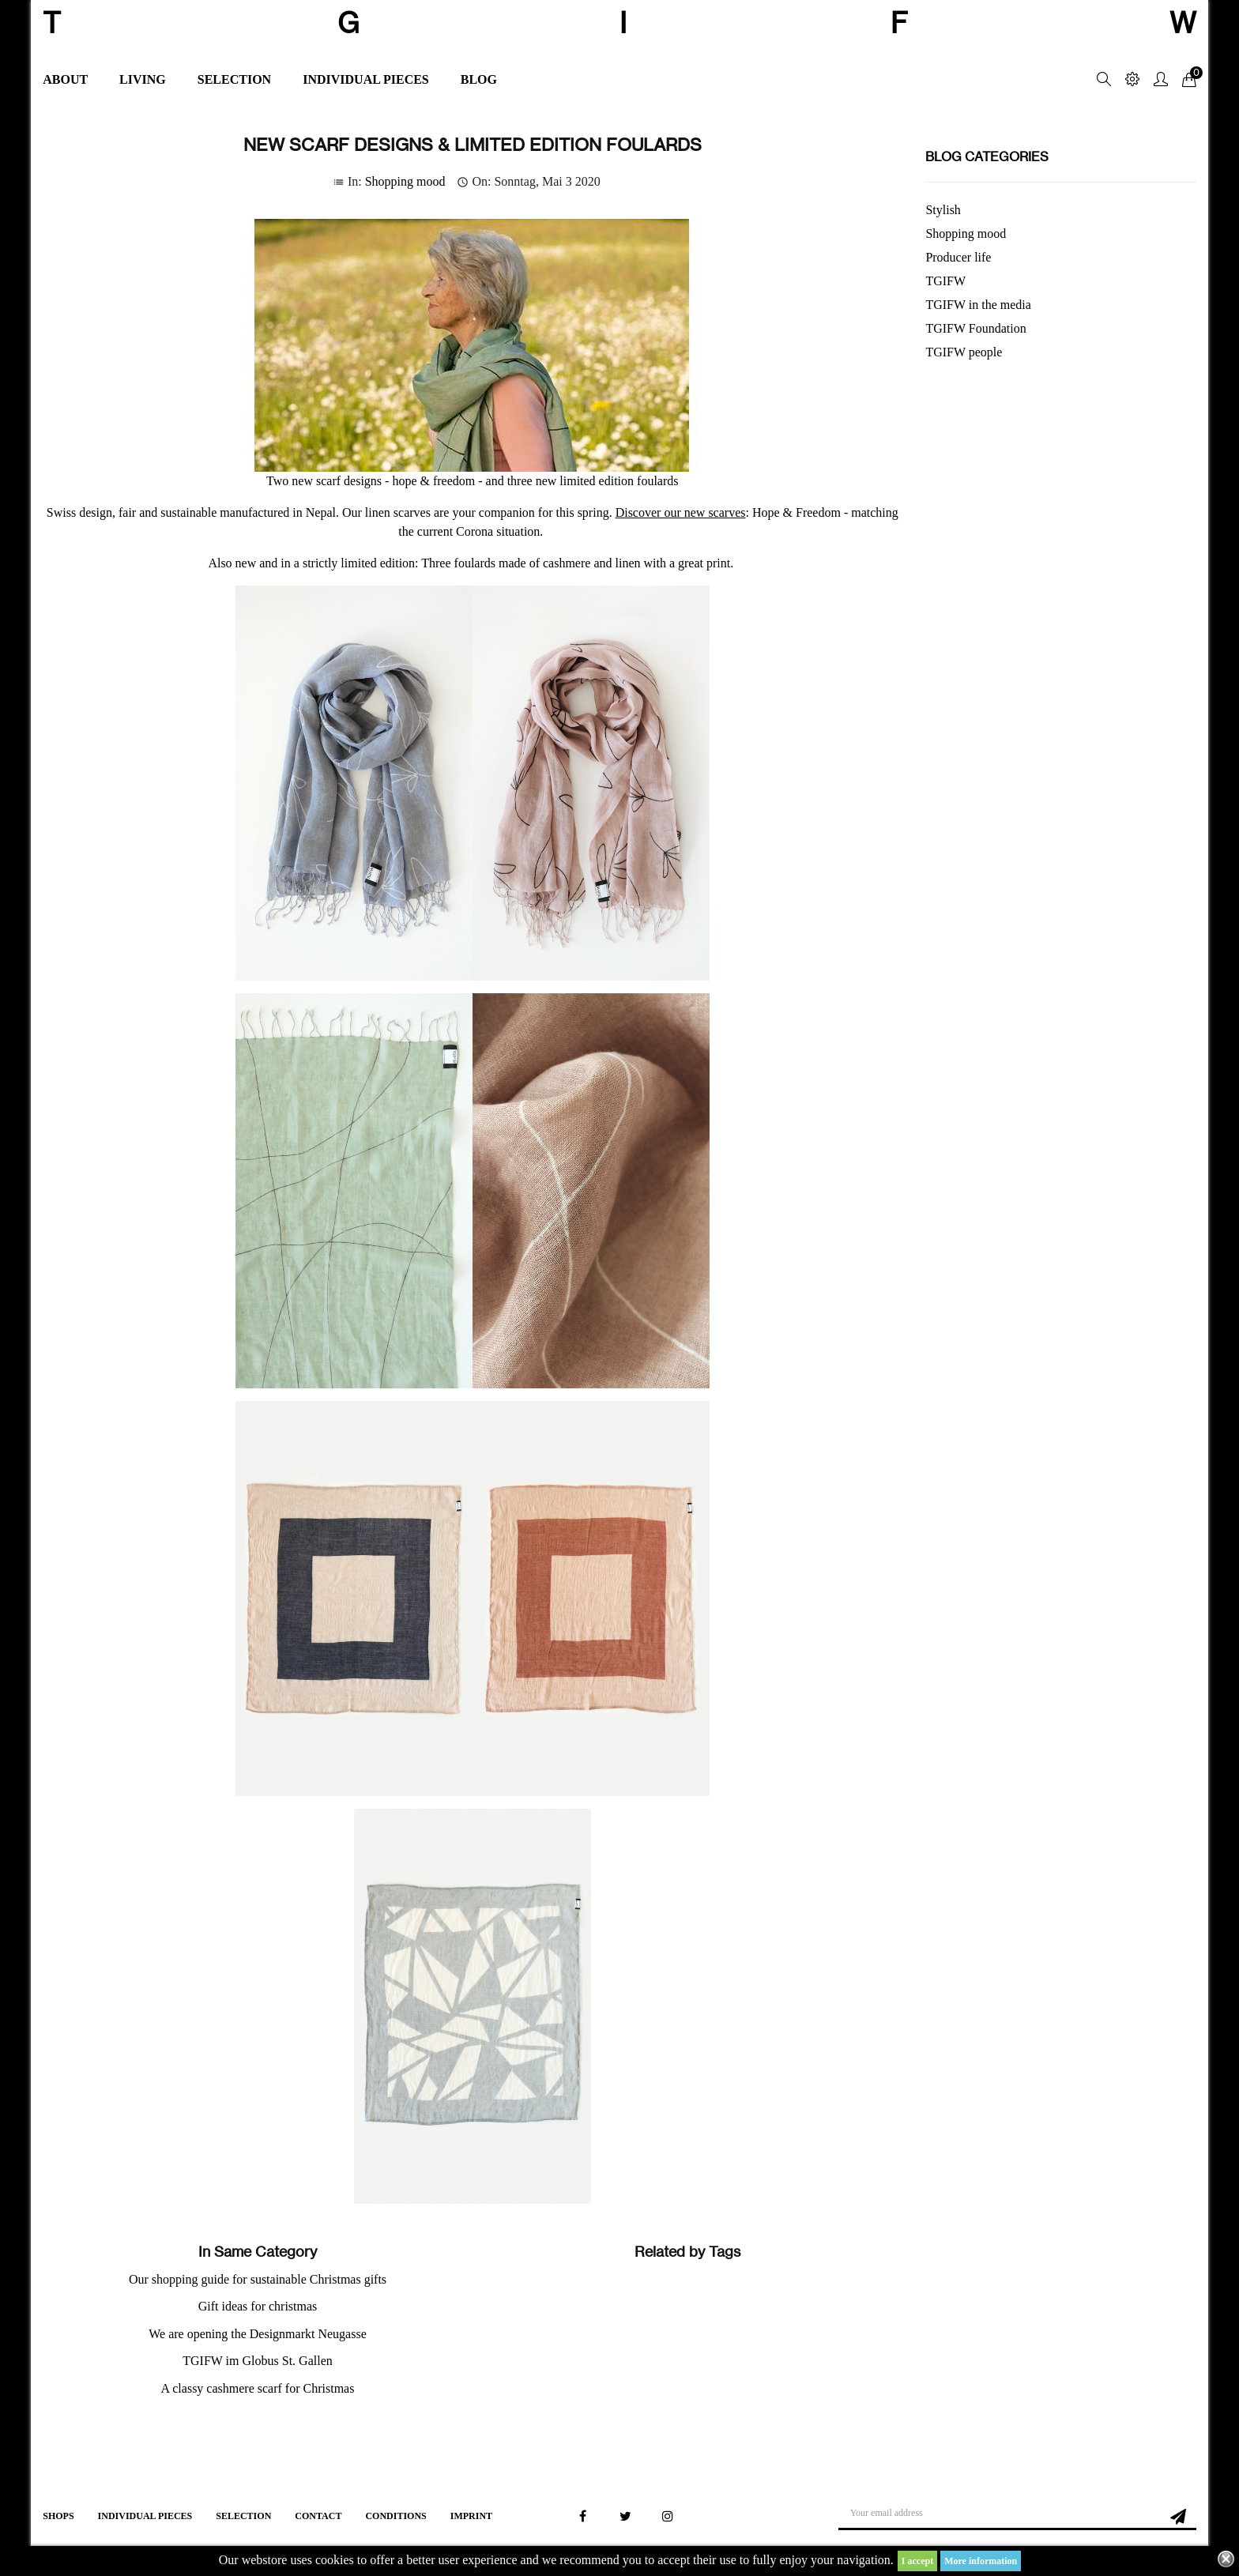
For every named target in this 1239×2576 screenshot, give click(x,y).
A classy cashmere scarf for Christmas (258, 2388)
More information (980, 2561)
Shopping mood (405, 181)
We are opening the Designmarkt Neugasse (258, 2334)
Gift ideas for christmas (258, 2306)
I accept (917, 2561)
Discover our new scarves (681, 512)
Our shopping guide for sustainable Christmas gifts (257, 2279)
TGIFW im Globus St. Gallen (257, 2360)
